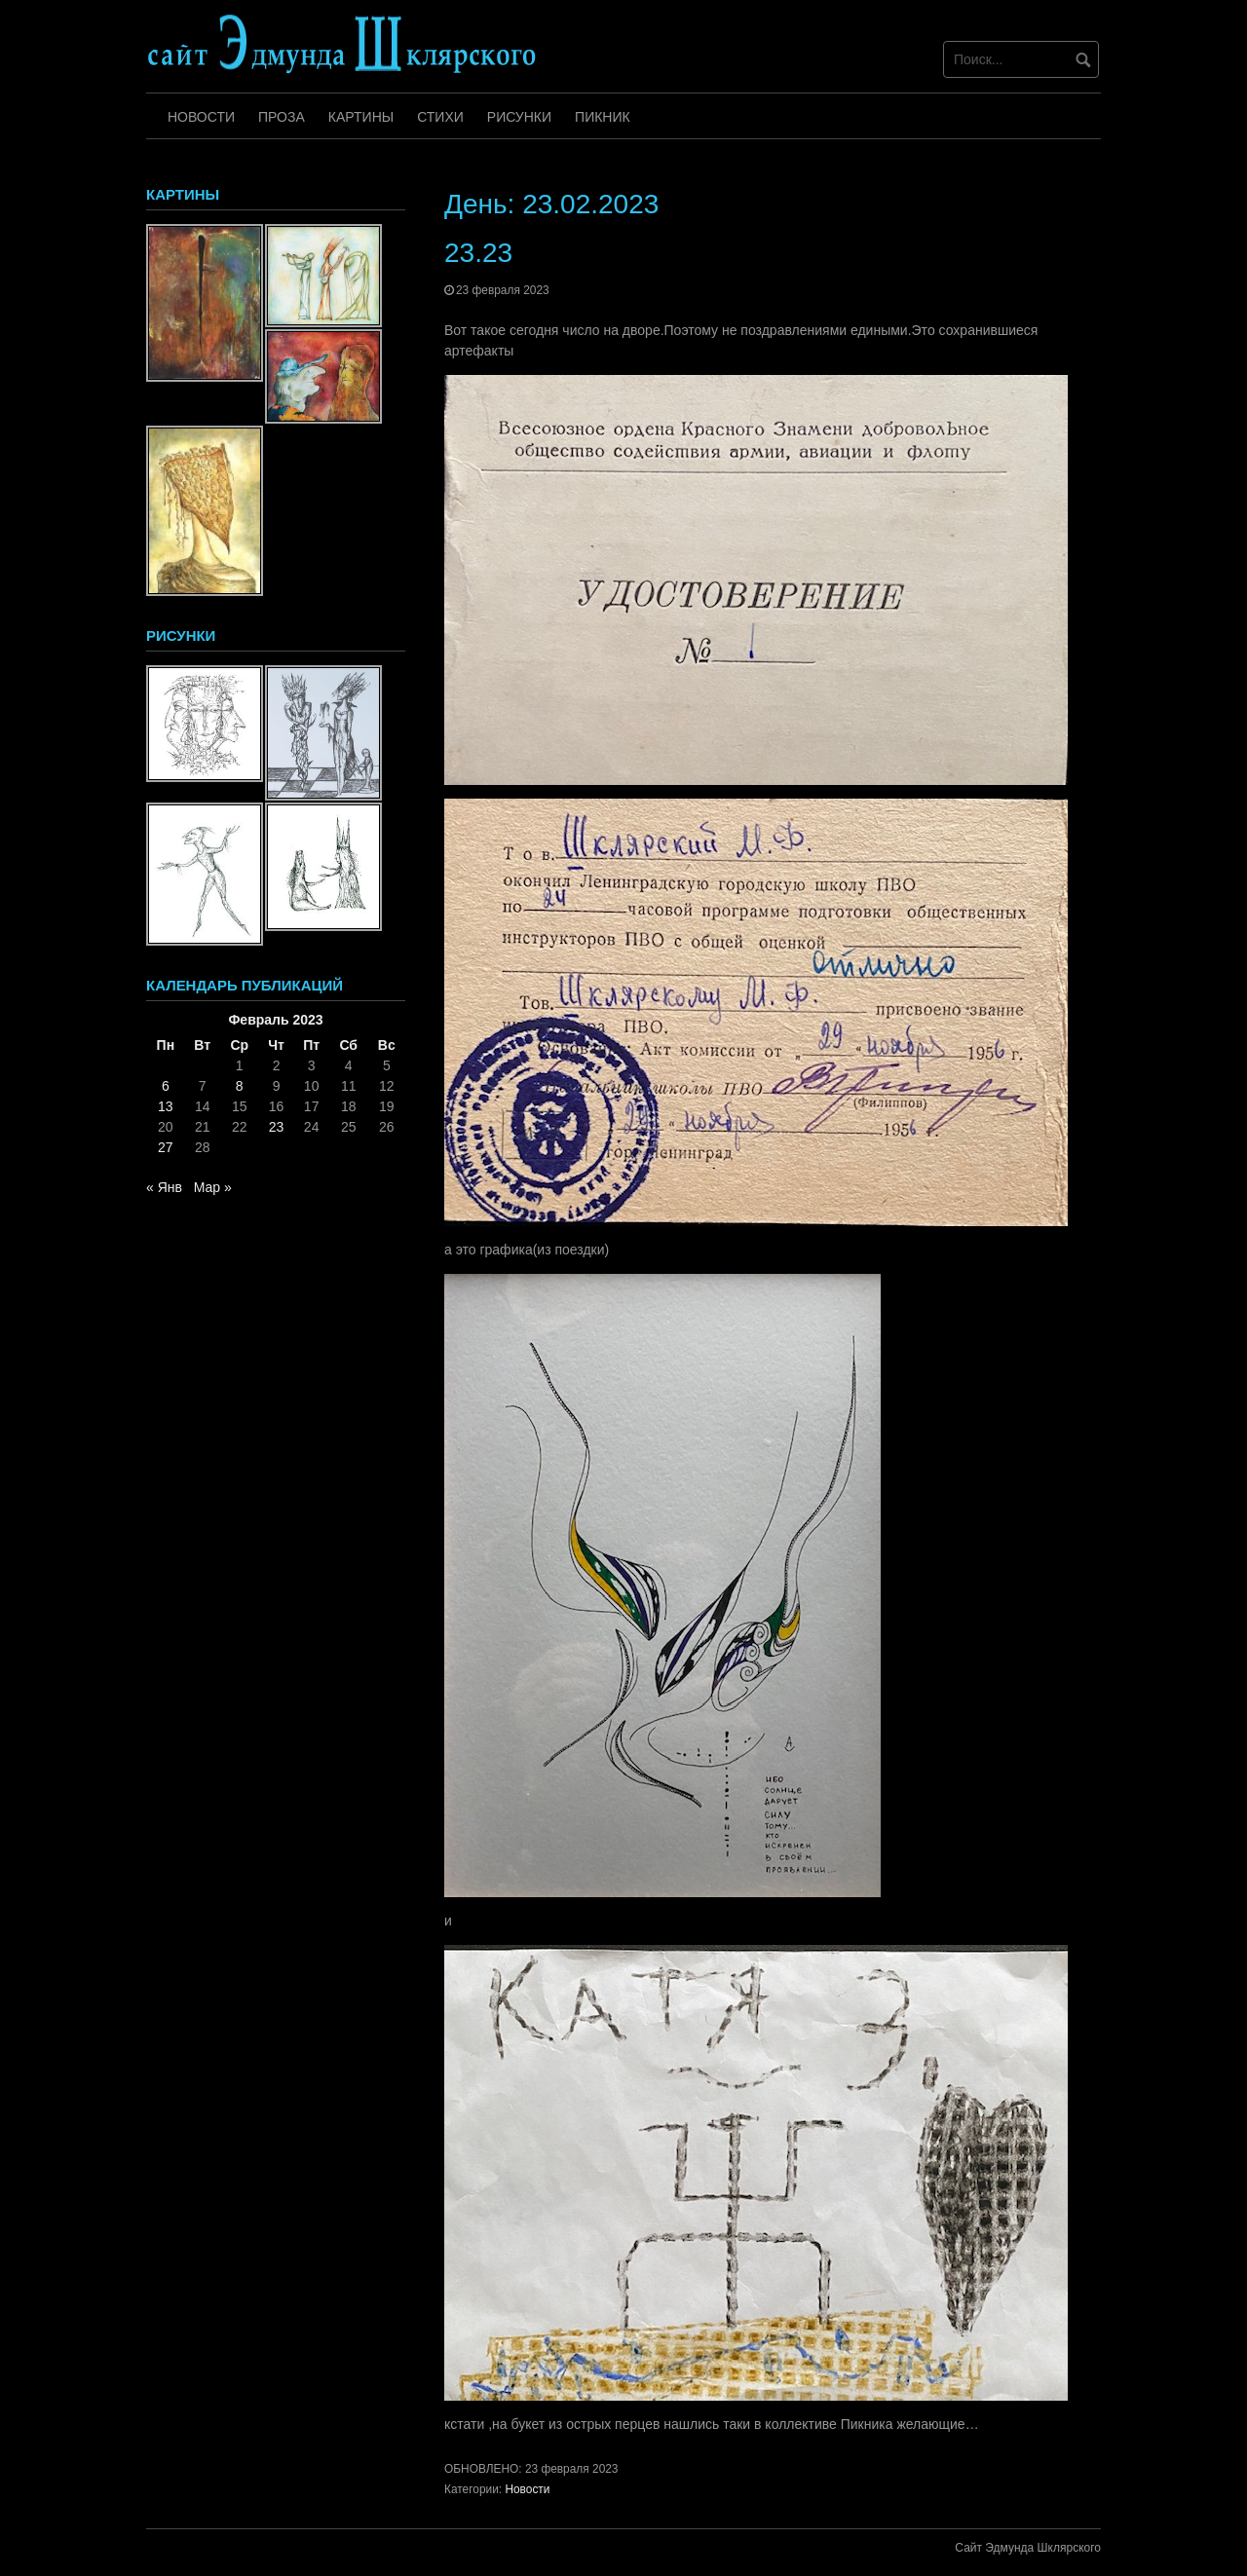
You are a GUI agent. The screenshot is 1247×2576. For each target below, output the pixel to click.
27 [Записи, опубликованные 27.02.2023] (165, 1147)
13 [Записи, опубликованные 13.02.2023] (165, 1106)
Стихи (440, 117)
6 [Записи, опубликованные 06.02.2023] (166, 1086)
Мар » (213, 1187)
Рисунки (519, 117)
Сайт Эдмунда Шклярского (1028, 2548)
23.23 (478, 253)
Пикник (602, 117)
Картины (361, 117)
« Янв (164, 1187)
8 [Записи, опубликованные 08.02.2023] (240, 1086)
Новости (201, 117)
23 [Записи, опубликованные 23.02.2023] (276, 1127)
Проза (281, 117)
